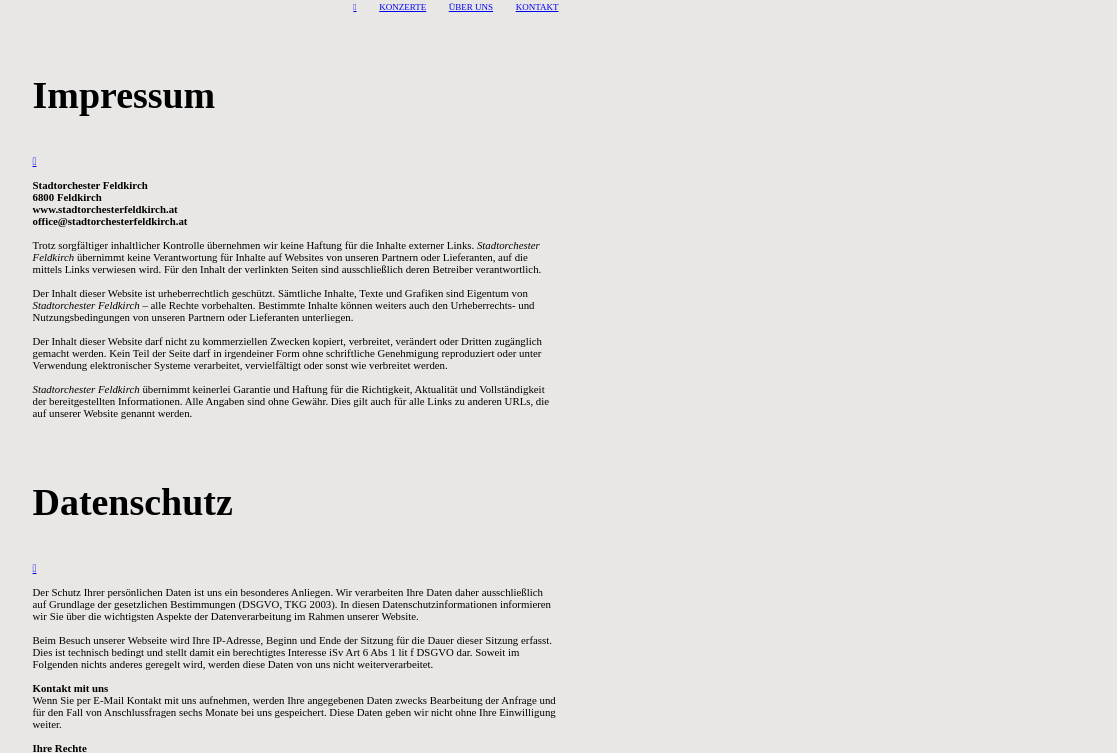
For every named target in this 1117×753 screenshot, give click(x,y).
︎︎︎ (354, 7)
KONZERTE (402, 7)
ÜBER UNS (471, 7)
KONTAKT (537, 7)
